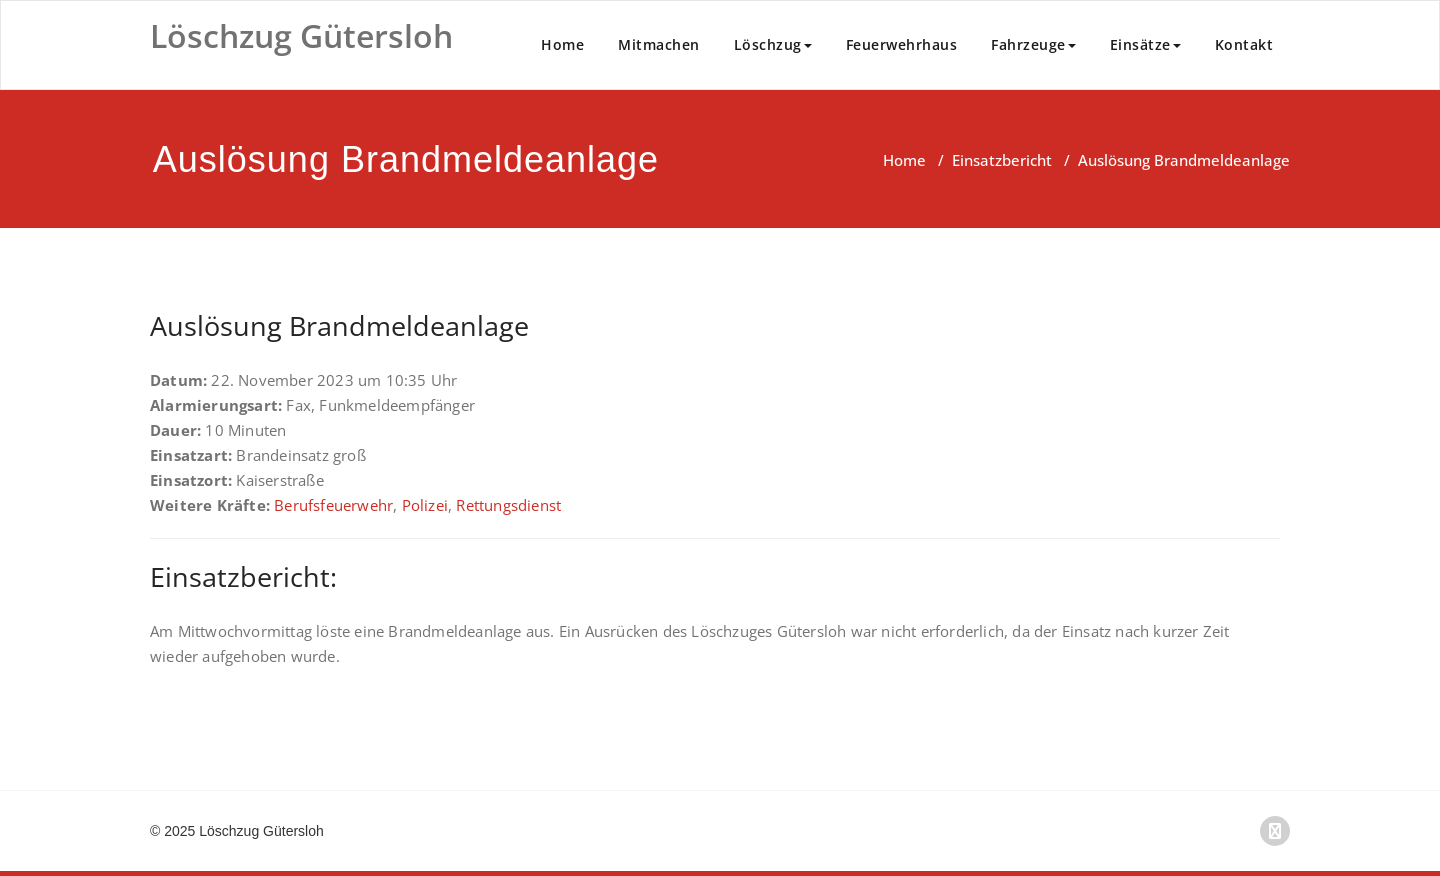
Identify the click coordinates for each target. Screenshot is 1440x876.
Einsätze (1145, 44)
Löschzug (773, 44)
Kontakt (1244, 44)
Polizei (425, 505)
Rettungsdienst (508, 505)
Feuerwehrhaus (902, 44)
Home (562, 44)
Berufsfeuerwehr (333, 505)
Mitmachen (659, 44)
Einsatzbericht (1002, 160)
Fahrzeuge (1033, 44)
